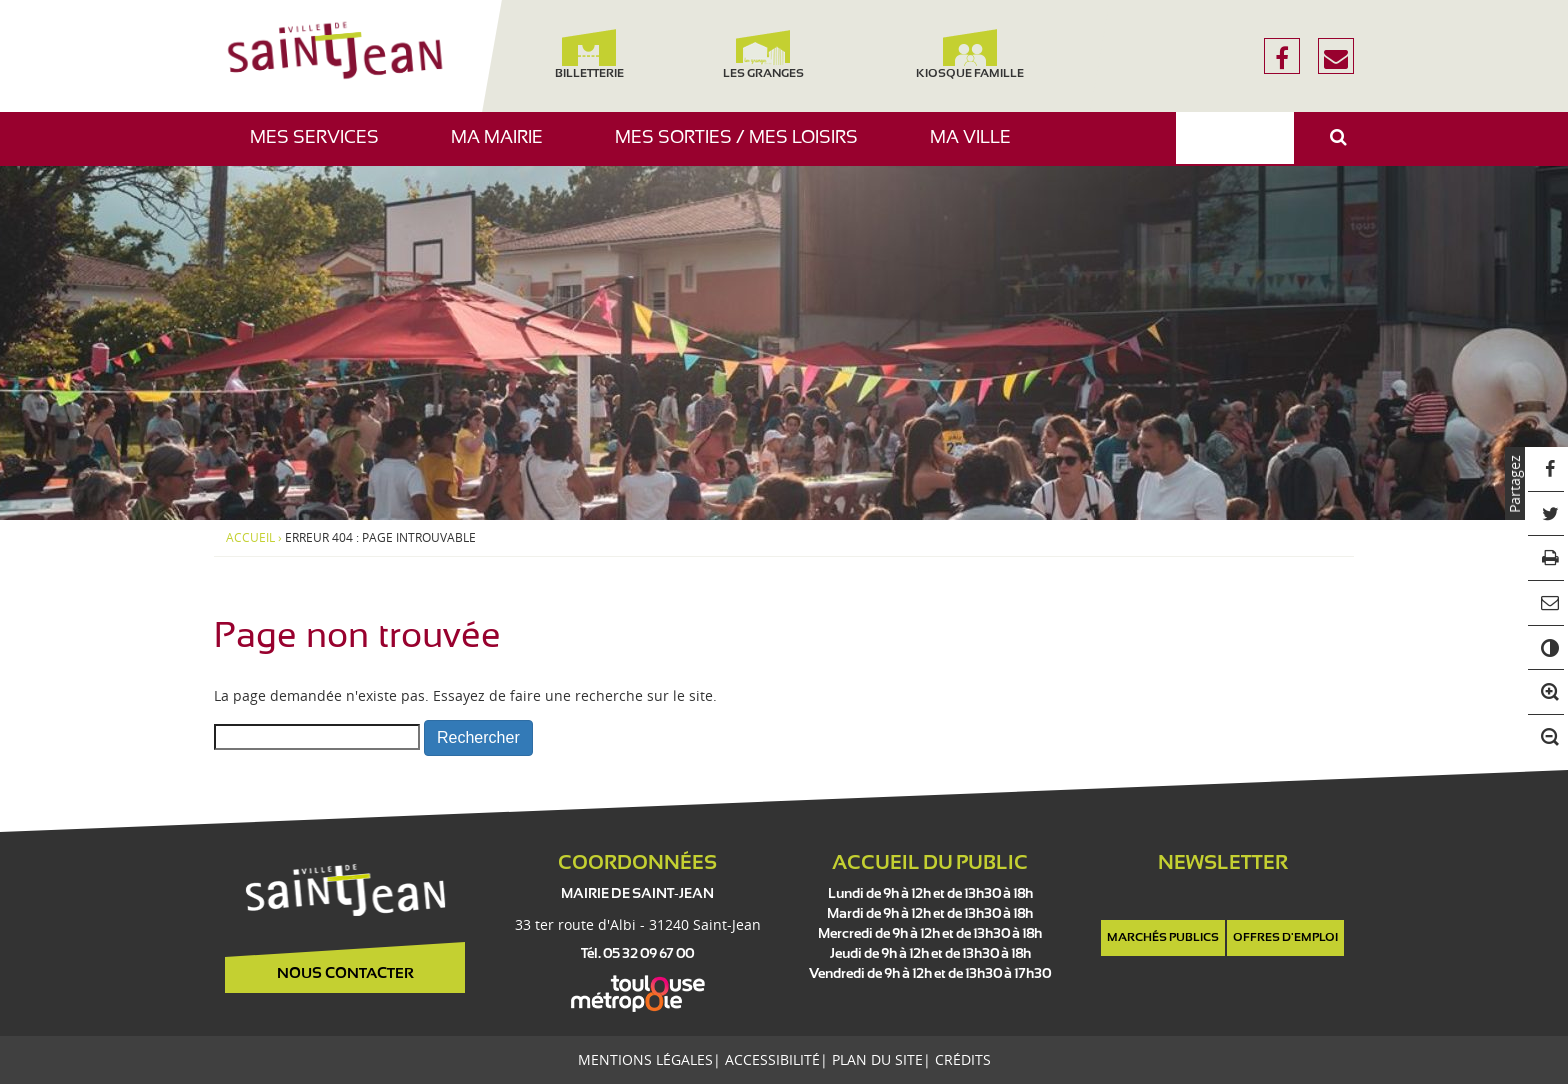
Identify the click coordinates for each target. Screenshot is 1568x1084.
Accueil (250, 538)
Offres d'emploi (1285, 938)
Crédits (963, 1059)
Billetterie (588, 54)
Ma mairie (504, 147)
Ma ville (978, 147)
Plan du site (877, 1059)
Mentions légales (645, 1059)
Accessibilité (772, 1059)
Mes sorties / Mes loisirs (744, 147)
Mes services (322, 147)
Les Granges (762, 54)
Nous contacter (345, 974)
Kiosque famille (970, 54)
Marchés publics (1163, 938)
